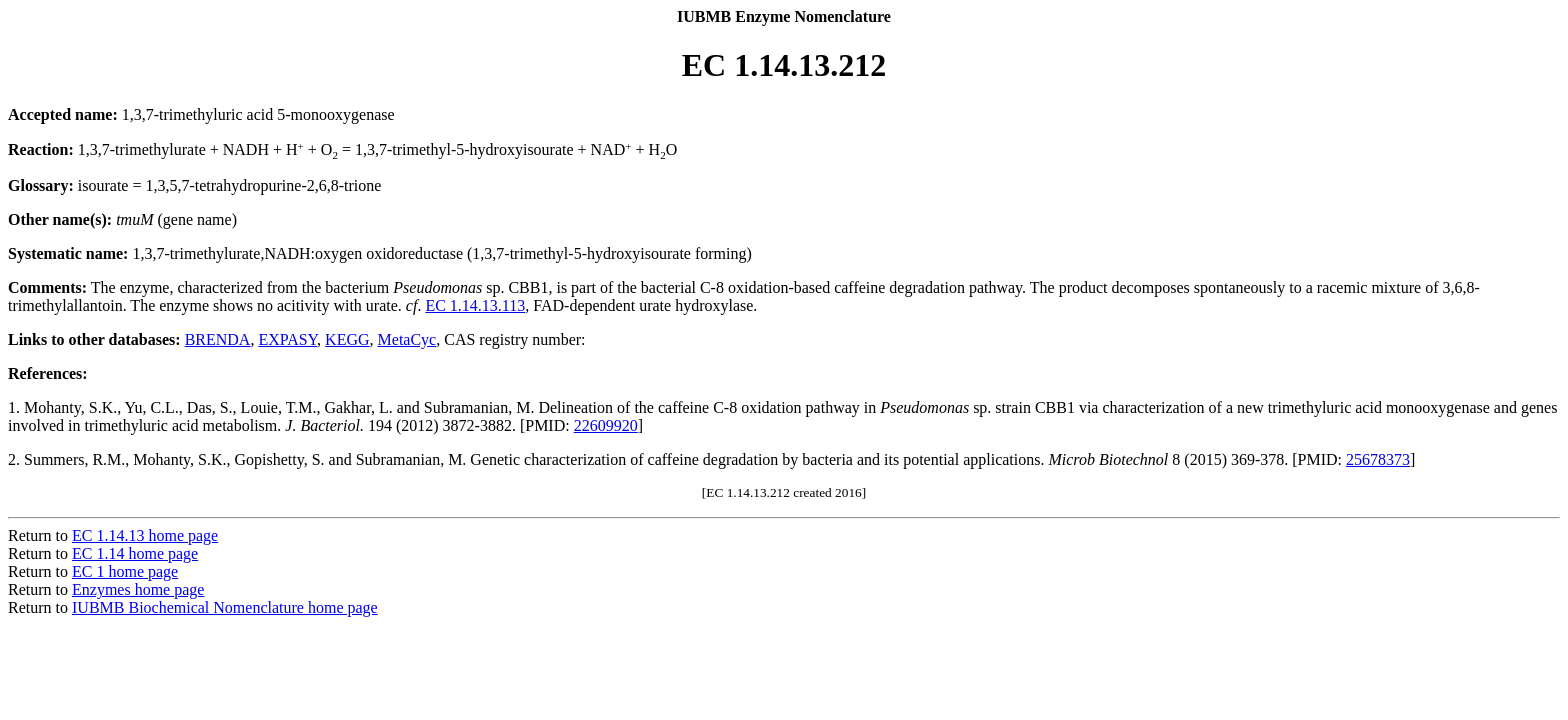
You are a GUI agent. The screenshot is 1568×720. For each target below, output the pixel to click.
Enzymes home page (138, 589)
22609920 (606, 425)
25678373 (1378, 459)
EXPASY (287, 339)
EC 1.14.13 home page (145, 535)
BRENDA (218, 339)
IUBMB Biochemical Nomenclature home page (225, 607)
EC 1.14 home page (135, 553)
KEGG (347, 339)
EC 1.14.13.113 (475, 305)
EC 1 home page (125, 571)
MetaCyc (407, 339)
